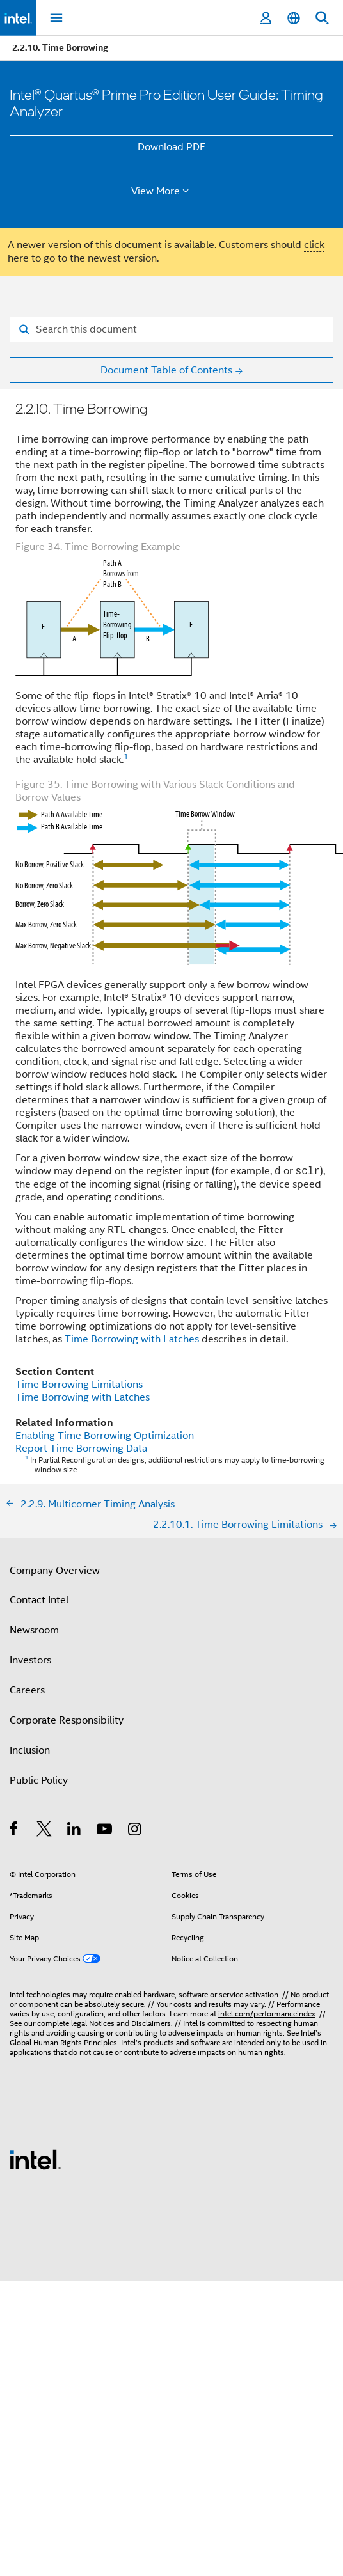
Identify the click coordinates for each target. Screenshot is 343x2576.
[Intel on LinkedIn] (74, 1830)
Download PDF (171, 147)
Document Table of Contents (166, 370)
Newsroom (34, 1630)
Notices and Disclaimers (130, 2023)
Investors (30, 1660)
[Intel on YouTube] (105, 1830)
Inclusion (30, 1750)
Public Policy (39, 1780)
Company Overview (55, 1570)
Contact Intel (39, 1600)
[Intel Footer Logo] (35, 2159)
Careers (27, 1690)
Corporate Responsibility (67, 1720)
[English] (293, 18)
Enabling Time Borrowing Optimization (104, 1435)
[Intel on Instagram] (135, 1830)
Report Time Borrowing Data (81, 1448)
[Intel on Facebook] (14, 1830)
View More (162, 191)
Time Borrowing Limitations (79, 1384)
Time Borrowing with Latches (132, 1339)
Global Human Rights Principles (63, 2042)
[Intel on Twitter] (44, 1830)
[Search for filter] (171, 329)
